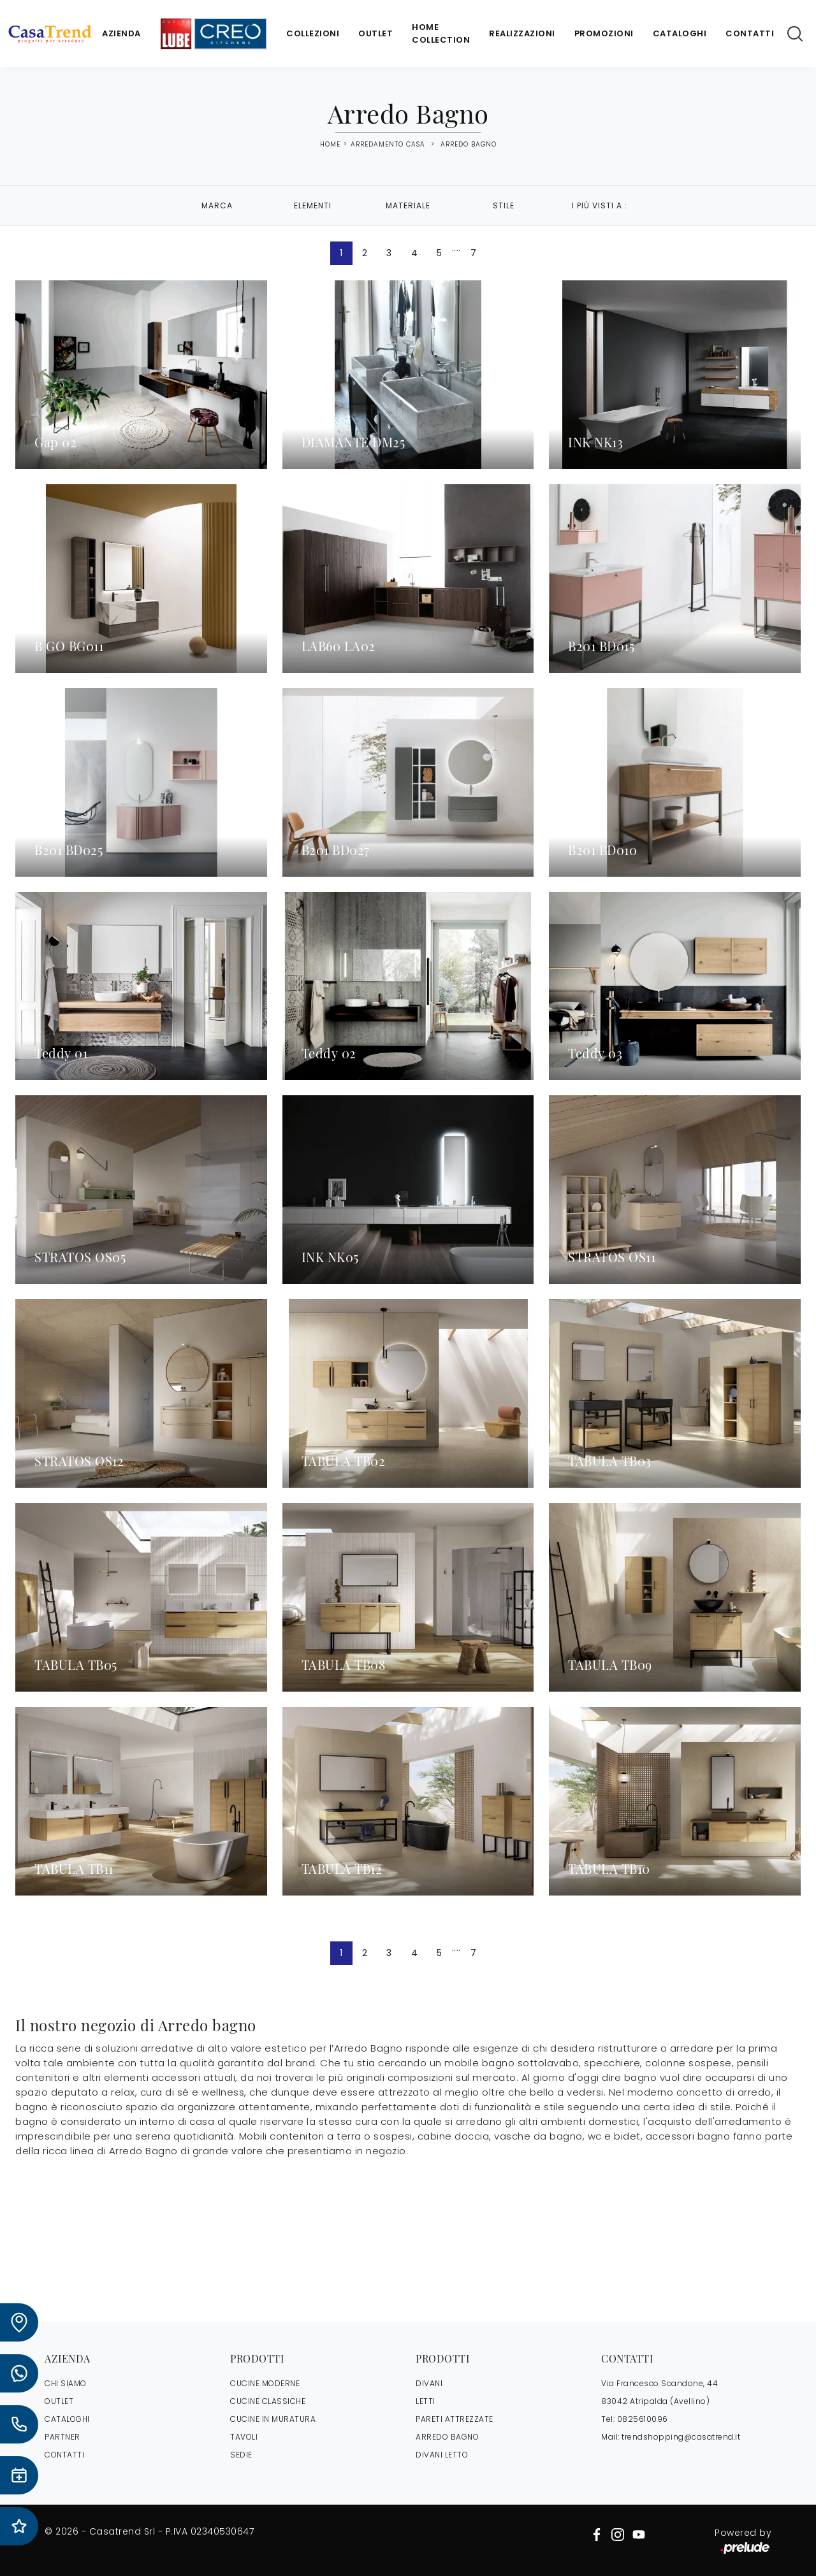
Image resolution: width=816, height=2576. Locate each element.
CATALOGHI (67, 2419)
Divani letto (442, 2454)
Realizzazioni (522, 33)
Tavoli (244, 2436)
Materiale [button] (408, 205)
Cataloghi (680, 33)
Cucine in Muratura (273, 2419)
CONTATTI (64, 2454)
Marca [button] (217, 205)
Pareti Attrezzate (454, 2419)
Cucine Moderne (265, 2383)
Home (330, 144)
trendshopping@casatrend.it (681, 2436)
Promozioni (604, 33)
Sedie (241, 2454)
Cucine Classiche (267, 2401)
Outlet (375, 33)
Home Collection (441, 33)
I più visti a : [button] (599, 205)
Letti (425, 2401)
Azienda (121, 33)
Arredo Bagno (469, 144)
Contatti (749, 33)
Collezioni (312, 33)
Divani (429, 2383)
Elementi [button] (313, 205)
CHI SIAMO (66, 2383)
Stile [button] (503, 205)
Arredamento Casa (388, 144)
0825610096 (642, 2419)
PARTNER (62, 2436)
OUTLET (59, 2401)
